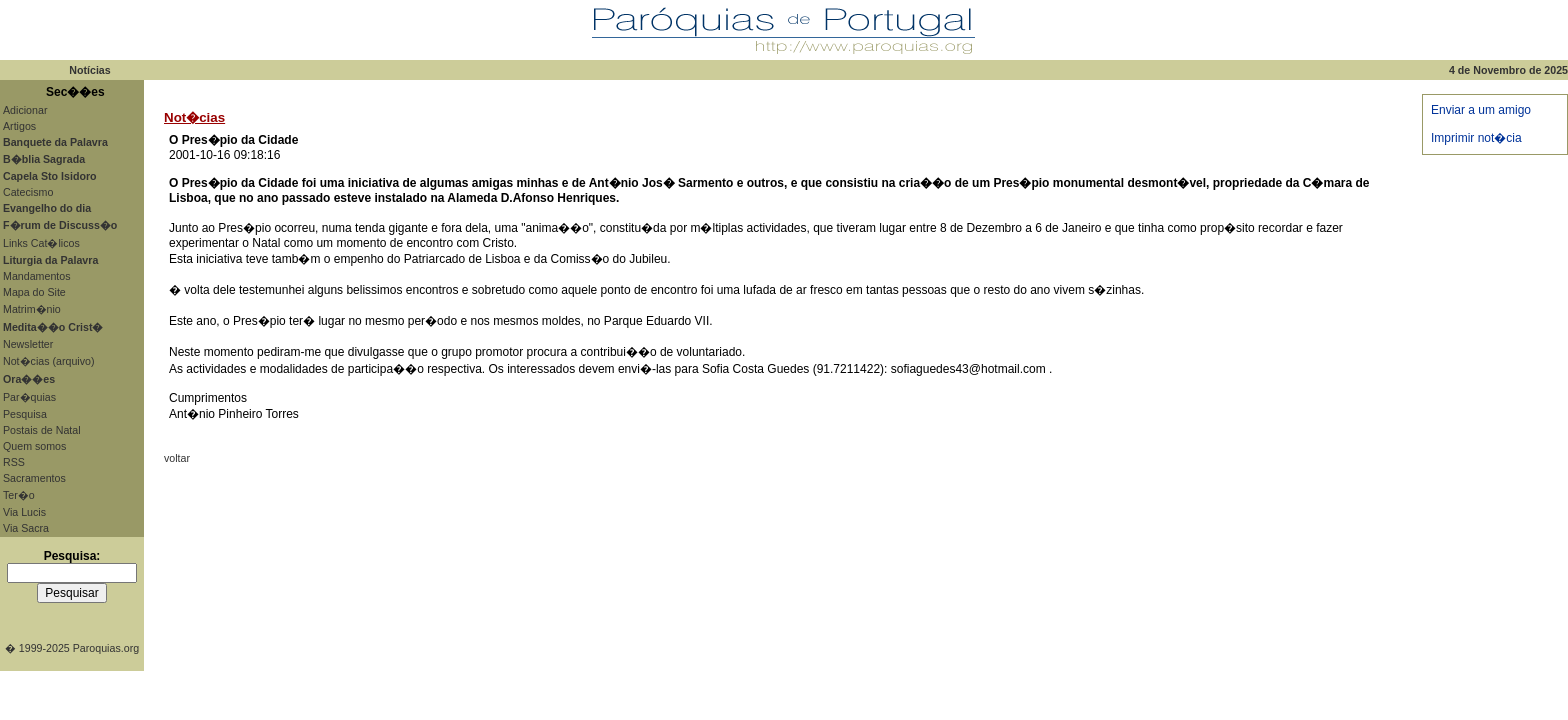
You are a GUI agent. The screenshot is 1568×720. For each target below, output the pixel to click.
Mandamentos (37, 276)
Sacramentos (34, 478)
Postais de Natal (42, 430)
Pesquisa (25, 414)
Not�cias (194, 117)
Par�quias (29, 397)
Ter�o (19, 495)
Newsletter (28, 344)
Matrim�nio (32, 309)
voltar (177, 458)
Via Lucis (24, 512)
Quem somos (34, 446)
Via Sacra (26, 528)
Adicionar (25, 110)
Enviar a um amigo (1481, 110)
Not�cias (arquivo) (49, 361)
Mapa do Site (34, 292)
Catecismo (28, 192)
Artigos (19, 126)
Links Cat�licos (41, 243)
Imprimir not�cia (1476, 138)
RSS (14, 462)
